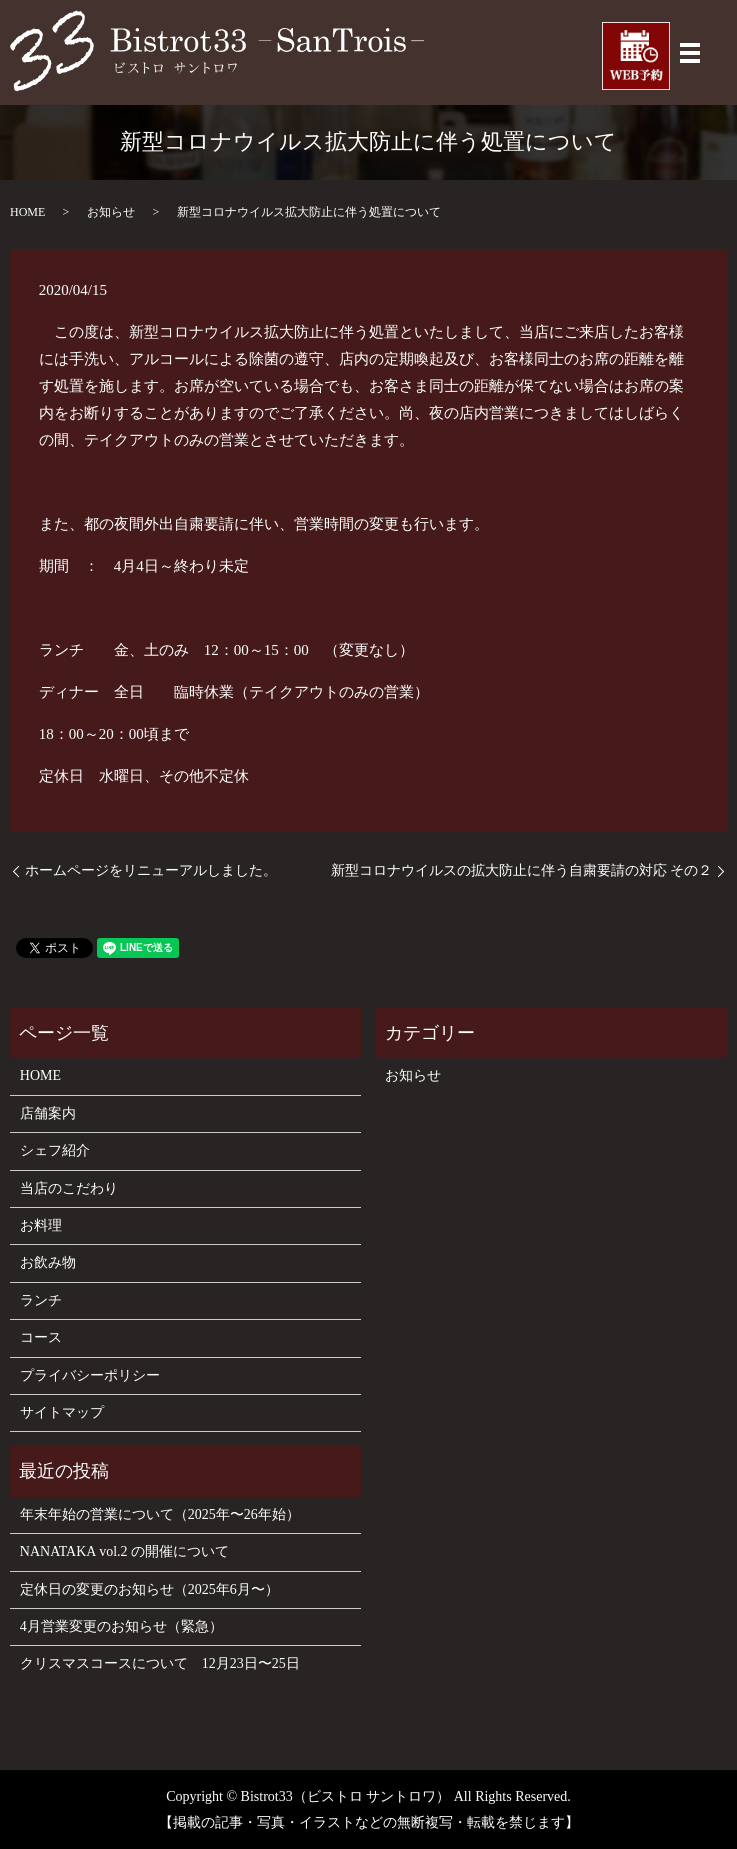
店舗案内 (48, 1113)
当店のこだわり (69, 1188)
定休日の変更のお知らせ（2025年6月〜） (149, 1589)
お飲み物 (48, 1262)
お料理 (41, 1225)
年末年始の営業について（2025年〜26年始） (160, 1514)
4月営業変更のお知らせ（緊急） (121, 1626)
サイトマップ (62, 1412)
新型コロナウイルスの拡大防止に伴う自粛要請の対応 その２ (522, 870)
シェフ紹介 (55, 1150)
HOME (27, 212)
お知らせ (111, 212)
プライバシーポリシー (90, 1375)
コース (41, 1337)
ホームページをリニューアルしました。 (151, 870)
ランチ (41, 1300)
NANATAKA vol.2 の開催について (124, 1551)
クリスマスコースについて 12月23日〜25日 (160, 1663)
